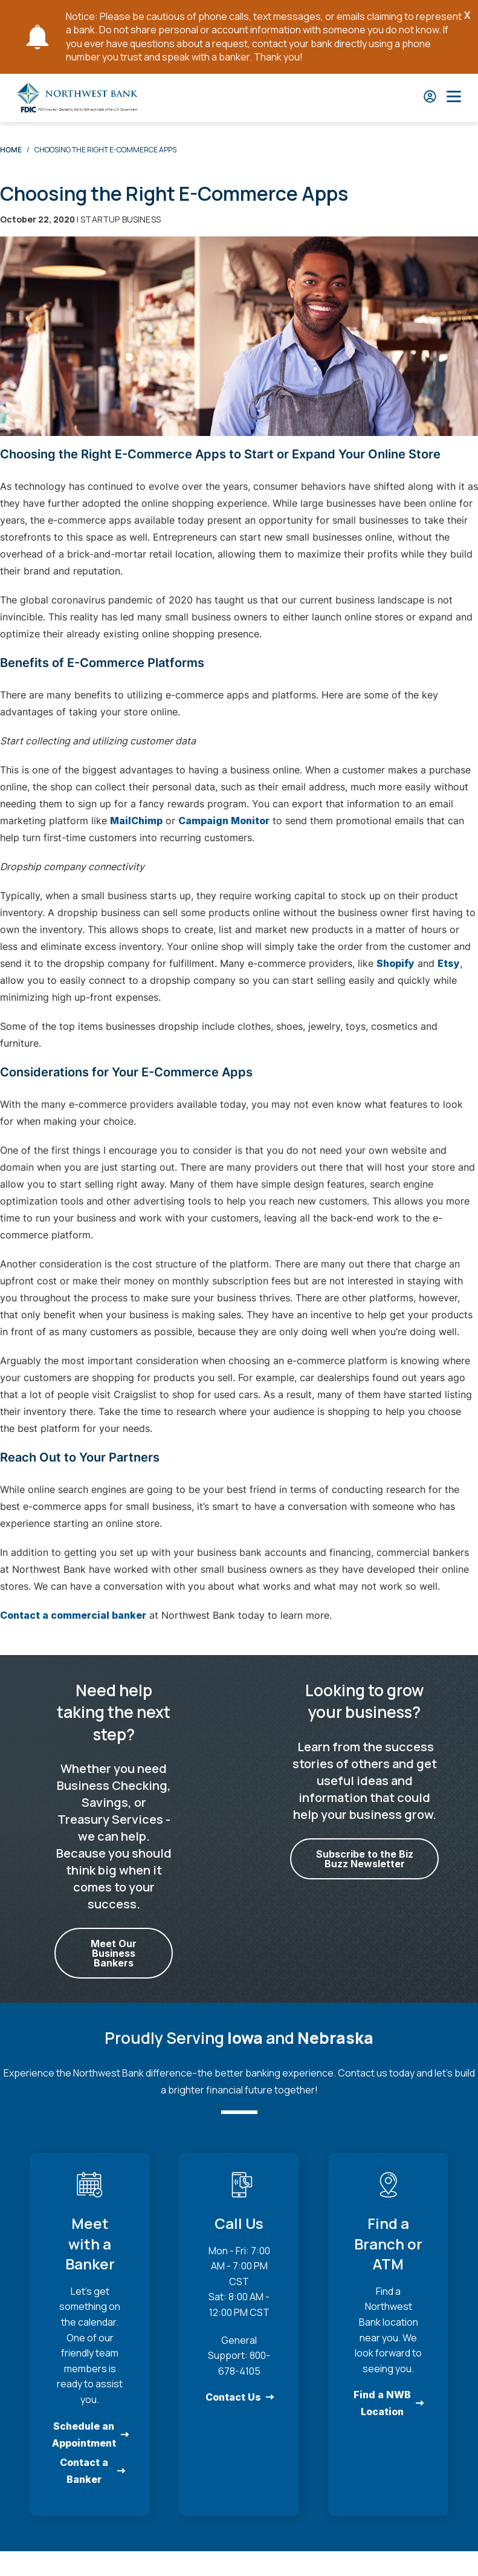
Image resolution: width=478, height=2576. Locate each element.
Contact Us (233, 2397)
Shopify (395, 963)
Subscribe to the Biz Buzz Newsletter (364, 1859)
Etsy (449, 963)
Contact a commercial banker (73, 1615)
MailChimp (136, 821)
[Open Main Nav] (454, 97)
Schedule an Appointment (84, 2433)
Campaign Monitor (224, 821)
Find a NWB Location (382, 2403)
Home (11, 149)
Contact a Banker (84, 2470)
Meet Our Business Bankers (114, 1953)
